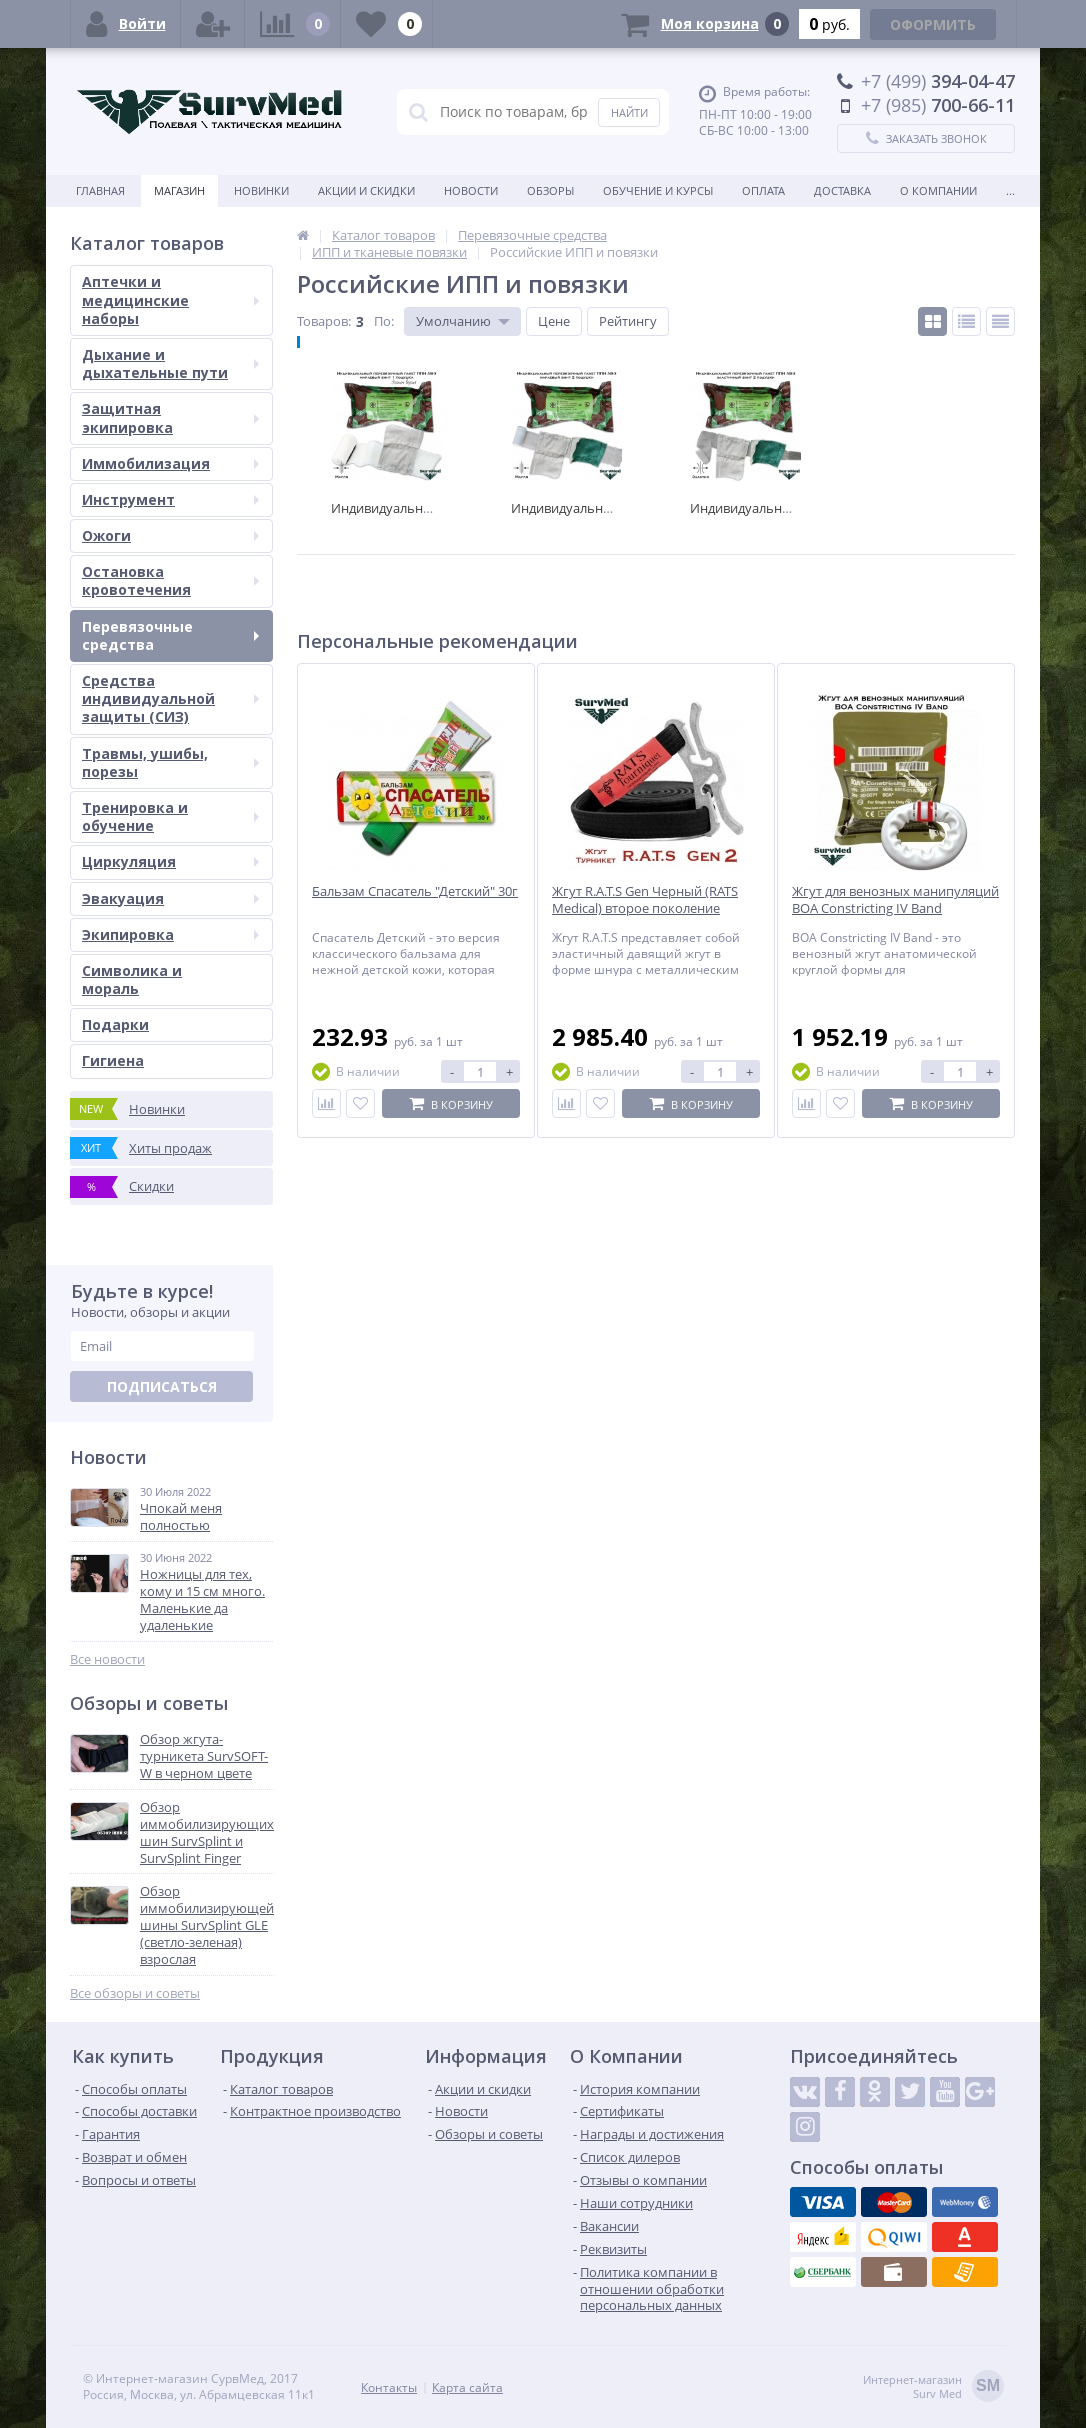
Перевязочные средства (170, 635)
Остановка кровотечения (170, 580)
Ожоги (170, 535)
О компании (938, 190)
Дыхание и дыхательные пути (170, 363)
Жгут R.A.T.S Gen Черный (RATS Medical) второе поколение (645, 900)
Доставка (842, 190)
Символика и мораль (132, 979)
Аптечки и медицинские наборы (170, 299)
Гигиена (113, 1060)
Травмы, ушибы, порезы (170, 762)
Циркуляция (170, 861)
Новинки (261, 190)
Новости (471, 190)
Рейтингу (628, 321)
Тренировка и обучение (170, 816)
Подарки (115, 1024)
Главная (100, 190)
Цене (554, 321)
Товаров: (324, 321)
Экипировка (170, 934)
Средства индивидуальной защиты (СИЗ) (170, 698)
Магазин (179, 190)
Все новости (107, 1659)
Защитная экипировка (170, 417)
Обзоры (550, 190)
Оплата (763, 190)
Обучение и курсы (658, 190)
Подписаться (162, 1386)
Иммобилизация (170, 463)
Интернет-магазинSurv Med (933, 2387)
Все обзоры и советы (135, 1993)
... (1010, 190)
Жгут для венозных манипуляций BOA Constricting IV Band (895, 900)
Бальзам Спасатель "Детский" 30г (415, 891)
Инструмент (170, 499)
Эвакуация (170, 898)
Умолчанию (453, 321)
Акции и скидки (366, 190)
